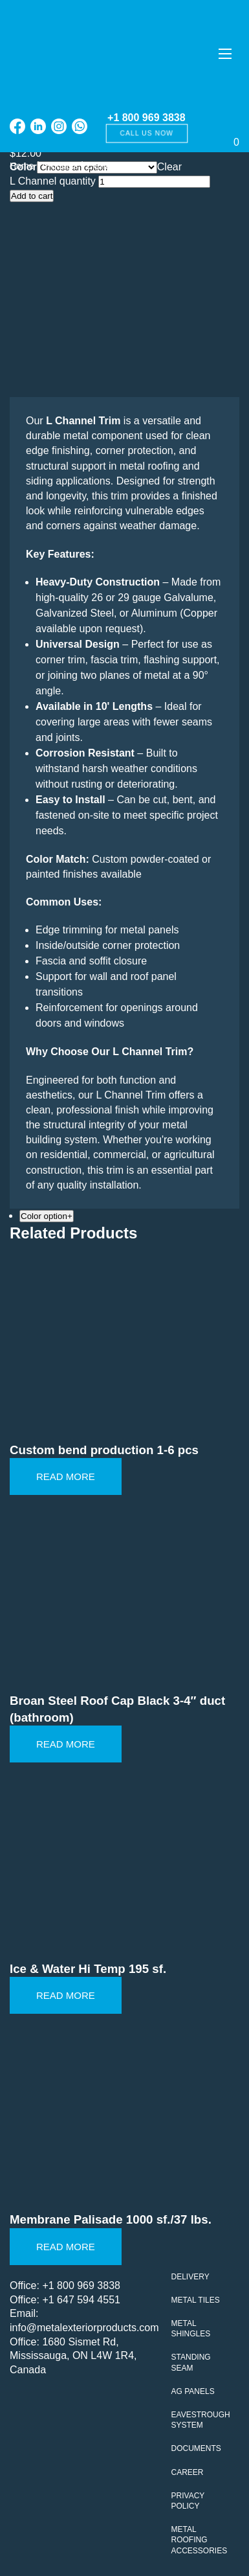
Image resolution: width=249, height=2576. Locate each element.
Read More (65, 1476)
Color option (46, 1216)
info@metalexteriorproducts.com (84, 2327)
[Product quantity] (154, 182)
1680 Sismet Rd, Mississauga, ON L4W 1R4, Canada (73, 2355)
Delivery (190, 2276)
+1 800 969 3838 (146, 117)
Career (187, 2472)
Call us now (146, 133)
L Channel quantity (53, 181)
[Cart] (214, 127)
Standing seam (191, 2362)
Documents (196, 2448)
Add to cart (31, 196)
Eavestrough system (200, 2420)
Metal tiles (195, 2300)
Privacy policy (188, 2501)
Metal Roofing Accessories (199, 2540)
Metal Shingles (191, 2328)
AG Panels (193, 2391)
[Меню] (224, 53)
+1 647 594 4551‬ (81, 2299)
